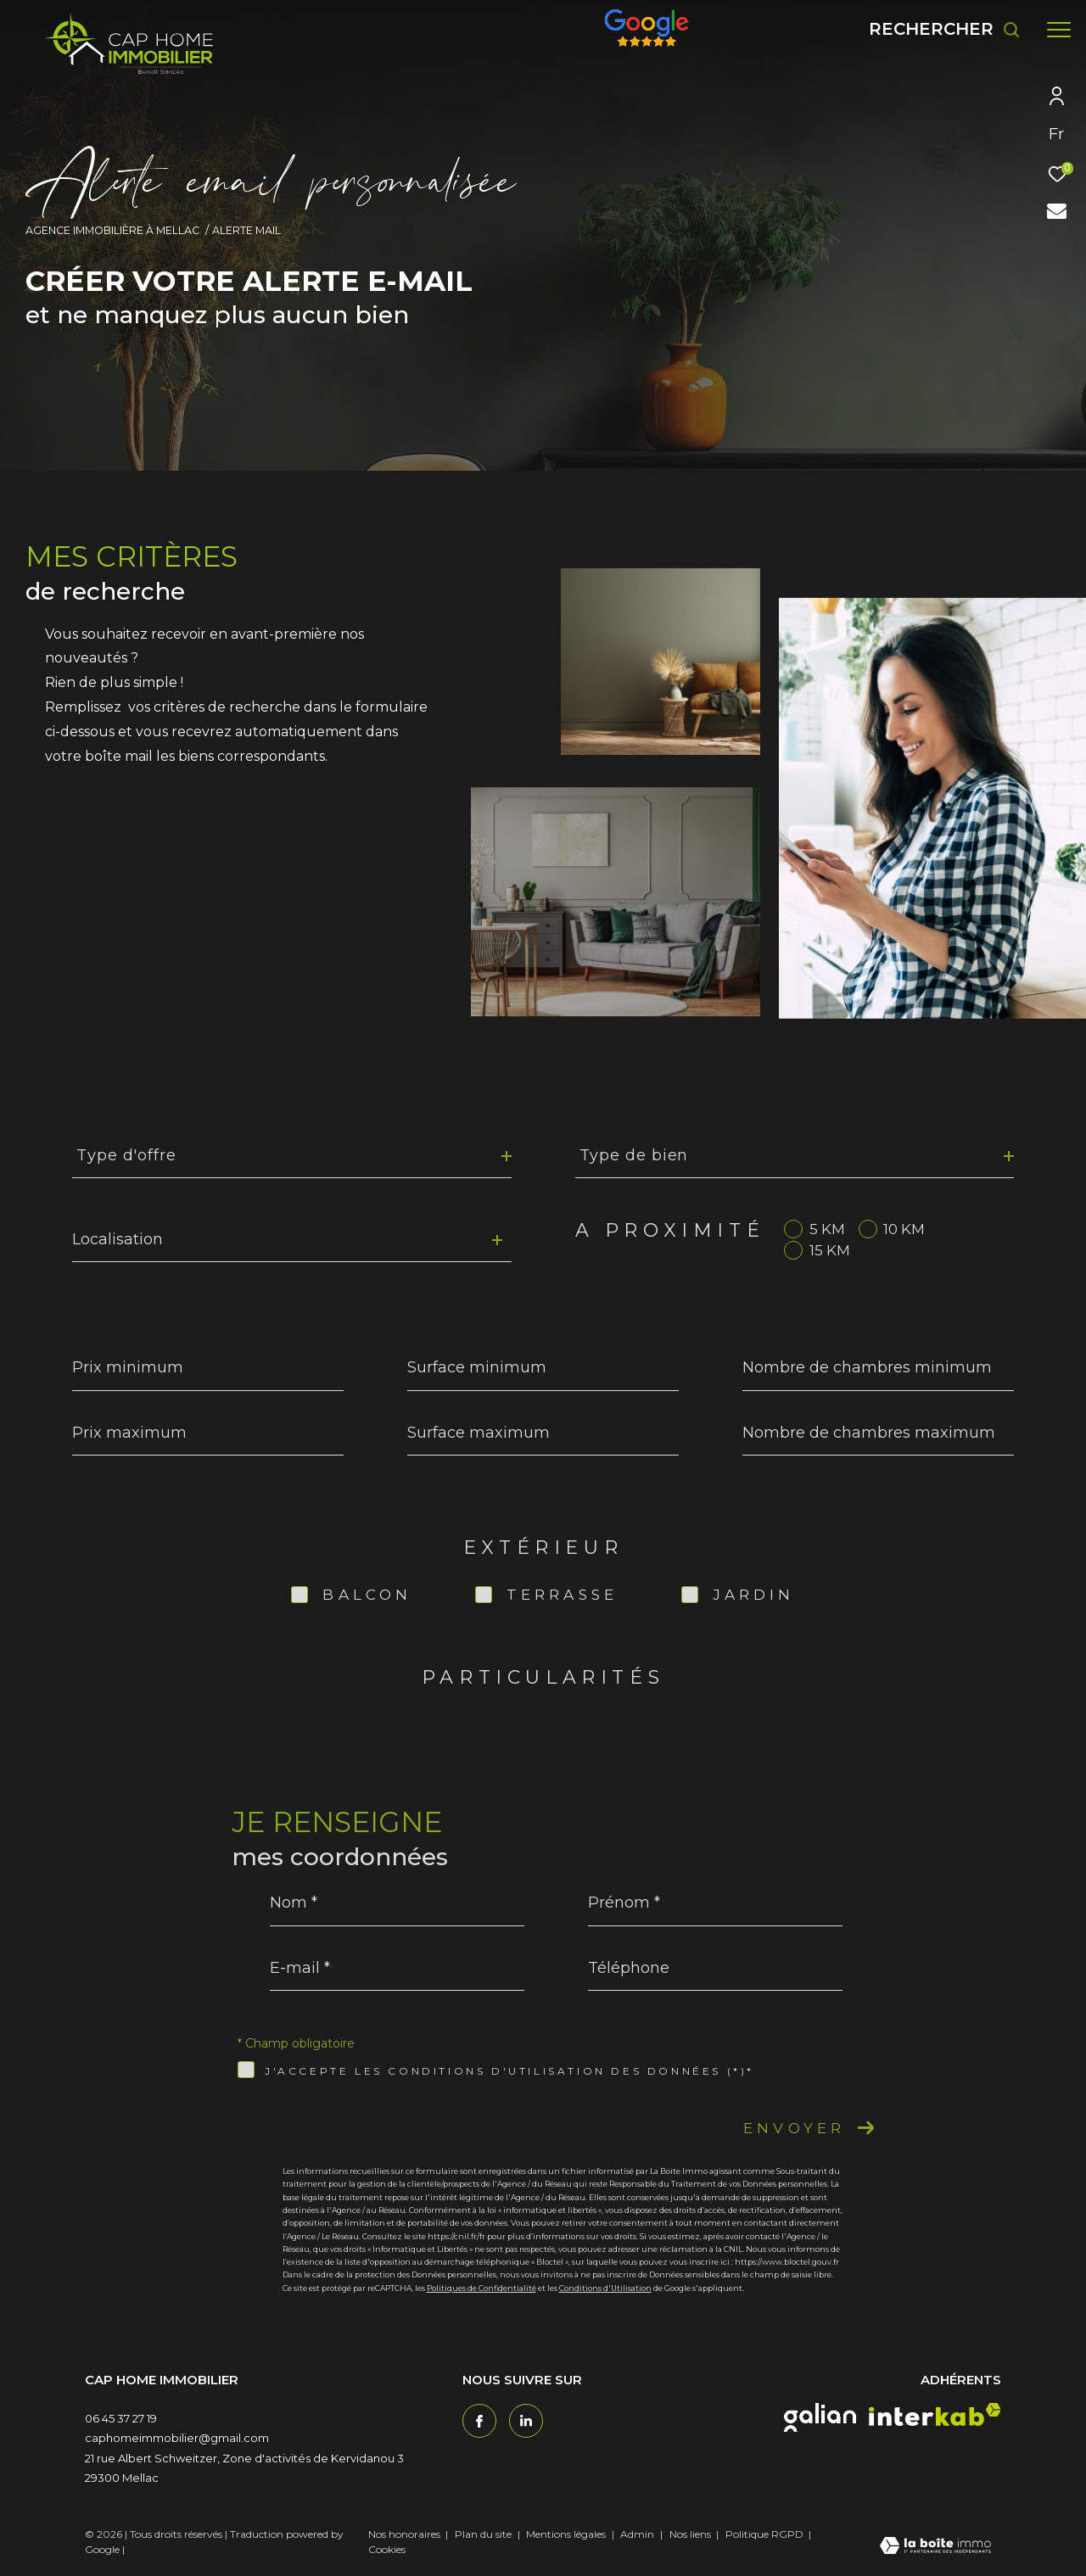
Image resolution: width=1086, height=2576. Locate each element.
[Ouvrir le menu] (1059, 29)
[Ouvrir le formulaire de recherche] (945, 29)
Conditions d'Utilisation (605, 2288)
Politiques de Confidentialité (481, 2288)
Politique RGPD (764, 2534)
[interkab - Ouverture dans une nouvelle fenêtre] (935, 2414)
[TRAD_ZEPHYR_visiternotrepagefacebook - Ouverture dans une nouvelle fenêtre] (479, 2421)
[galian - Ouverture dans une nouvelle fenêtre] (820, 2417)
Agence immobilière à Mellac (112, 230)
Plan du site (484, 2534)
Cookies (387, 2550)
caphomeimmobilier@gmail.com (177, 2438)
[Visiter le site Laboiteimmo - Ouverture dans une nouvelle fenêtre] (935, 2547)
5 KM (827, 1229)
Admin (638, 2534)
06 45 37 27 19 (121, 2418)
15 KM (829, 1250)
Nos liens (691, 2534)
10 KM (904, 1229)
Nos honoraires (404, 2534)
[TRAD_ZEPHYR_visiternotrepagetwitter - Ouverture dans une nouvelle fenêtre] (526, 2421)
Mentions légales (567, 2534)
